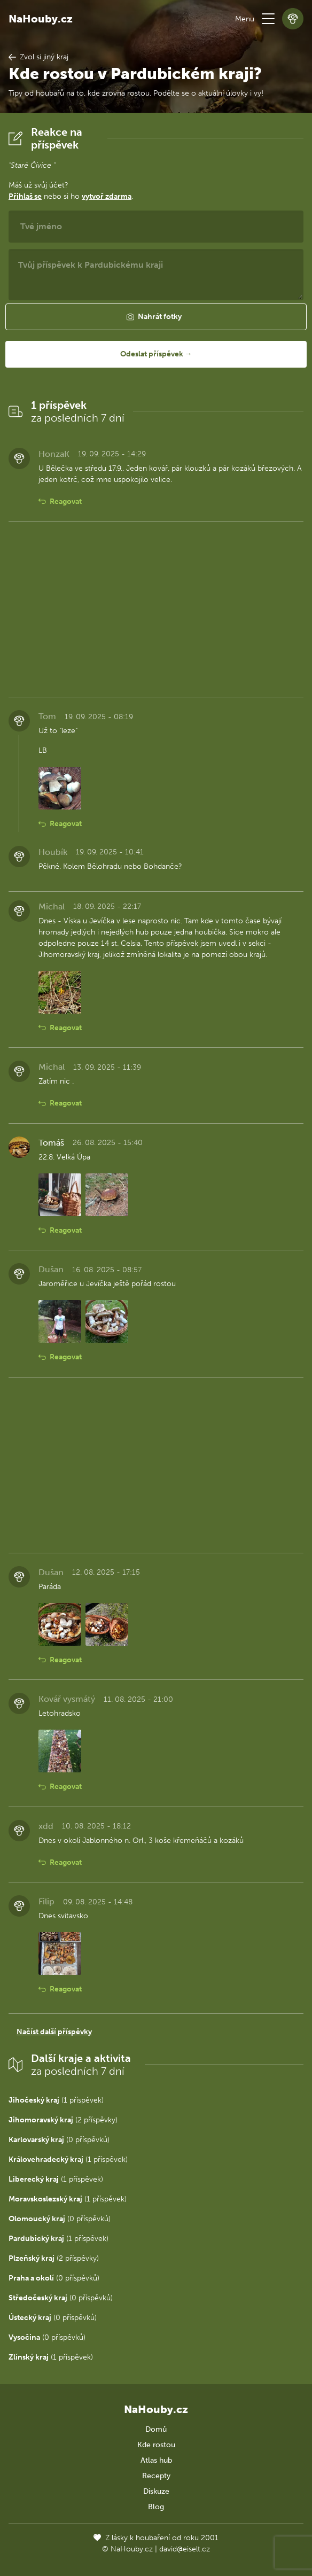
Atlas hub (156, 2460)
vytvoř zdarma (106, 196)
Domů (156, 2429)
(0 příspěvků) (59, 2139)
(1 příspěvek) (56, 2100)
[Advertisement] (156, 609)
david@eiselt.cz (184, 2549)
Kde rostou (156, 2444)
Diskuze (156, 2491)
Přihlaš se (25, 196)
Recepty (156, 2475)
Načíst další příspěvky (54, 2031)
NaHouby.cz (41, 18)
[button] (268, 19)
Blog (156, 2506)
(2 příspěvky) (63, 2119)
